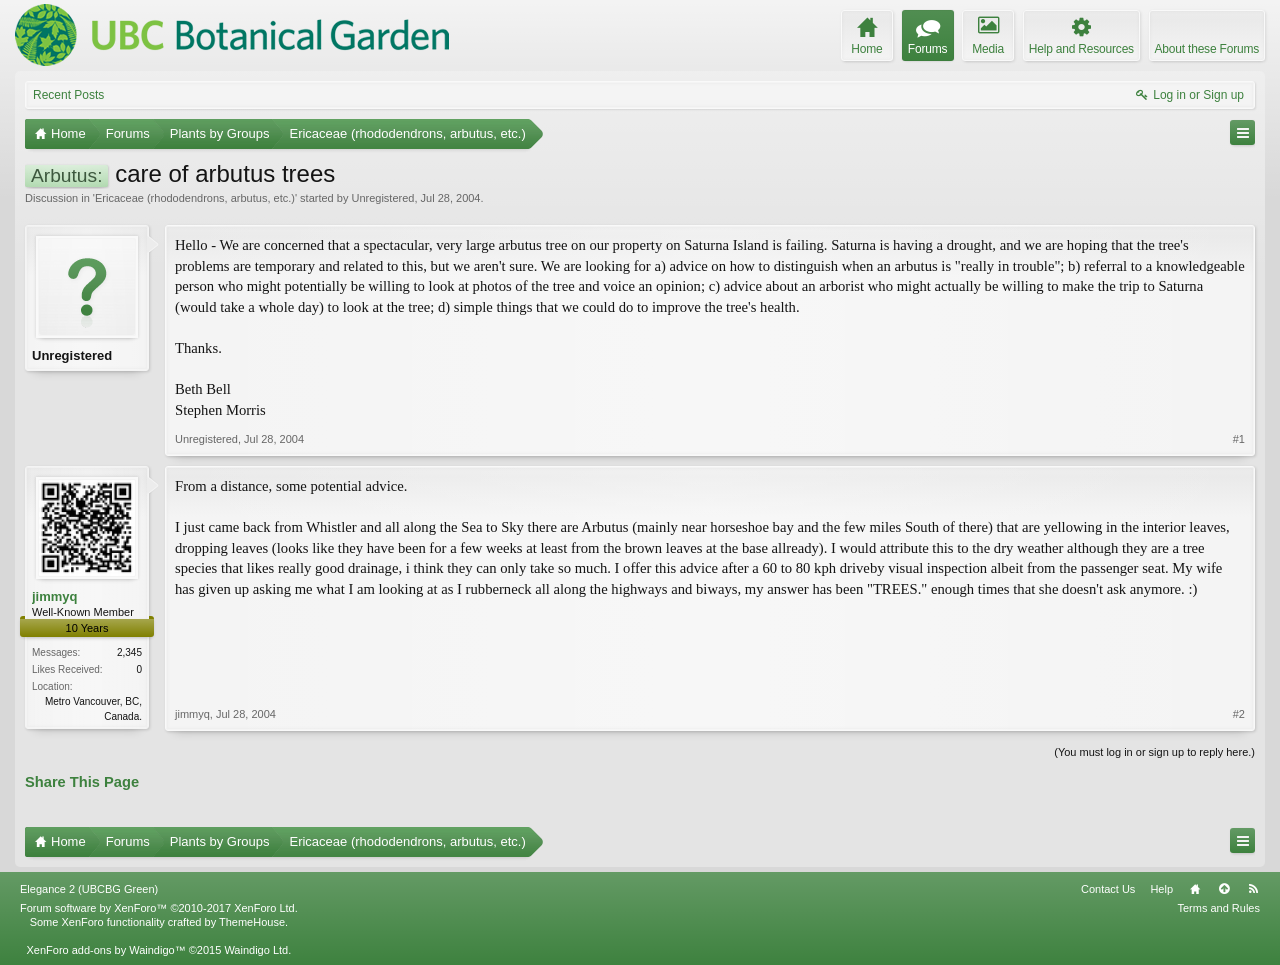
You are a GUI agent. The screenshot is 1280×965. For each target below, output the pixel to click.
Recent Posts (68, 95)
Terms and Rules (1218, 908)
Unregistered (382, 198)
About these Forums (1207, 49)
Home (1195, 889)
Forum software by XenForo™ (159, 908)
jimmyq (55, 596)
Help (1161, 889)
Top (1224, 889)
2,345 (129, 652)
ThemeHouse (252, 922)
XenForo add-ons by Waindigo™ (105, 950)
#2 (1239, 714)
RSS (1253, 889)
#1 (1239, 439)
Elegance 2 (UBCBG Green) (89, 889)
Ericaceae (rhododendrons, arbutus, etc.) (195, 198)
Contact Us (1108, 889)
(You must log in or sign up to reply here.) (1154, 752)
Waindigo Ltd (256, 950)
